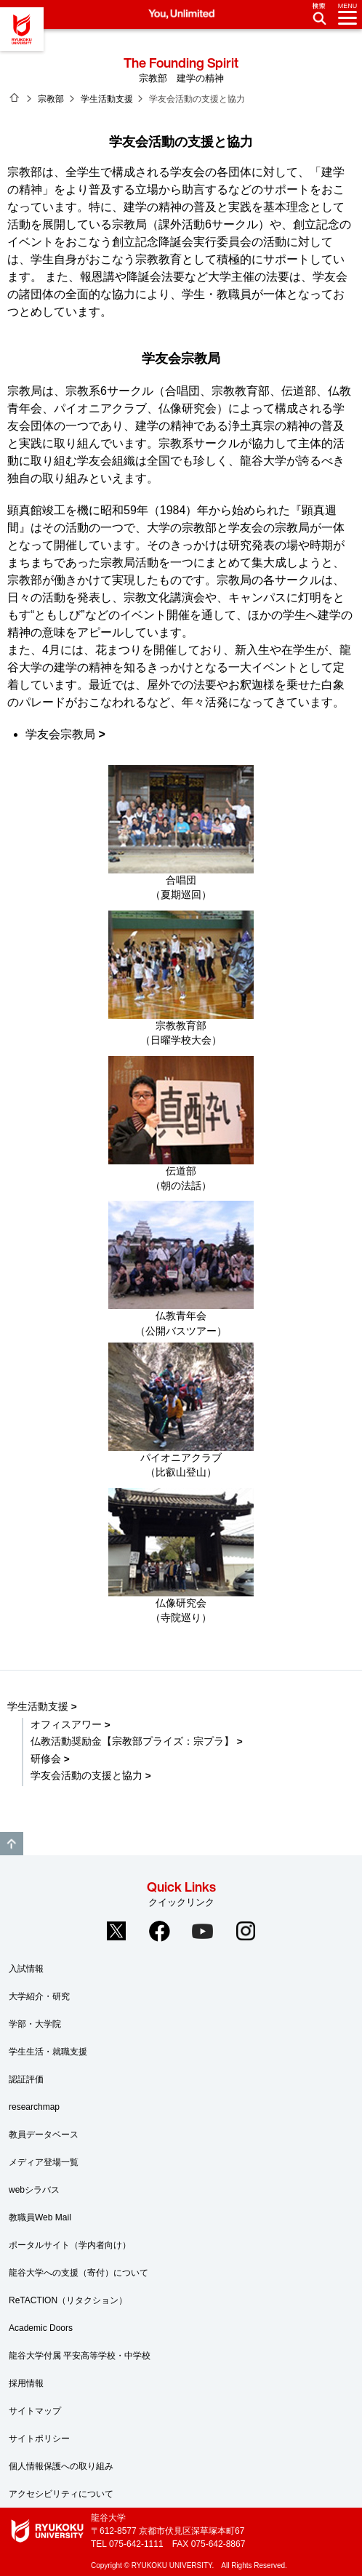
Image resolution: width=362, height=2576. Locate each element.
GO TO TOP (11, 1843)
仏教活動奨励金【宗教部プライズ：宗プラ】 (132, 1741)
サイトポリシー (39, 2438)
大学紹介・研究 (39, 1996)
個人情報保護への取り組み (61, 2466)
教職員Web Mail (40, 2217)
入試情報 (26, 1969)
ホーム (14, 97)
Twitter (116, 1931)
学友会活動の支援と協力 (86, 1775)
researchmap (34, 2107)
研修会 (46, 1758)
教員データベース (44, 2134)
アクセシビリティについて (61, 2494)
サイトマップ (35, 2411)
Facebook (159, 1931)
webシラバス (34, 2190)
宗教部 (51, 99)
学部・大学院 (35, 2024)
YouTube (202, 1931)
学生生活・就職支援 (48, 2052)
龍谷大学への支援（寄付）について (78, 2273)
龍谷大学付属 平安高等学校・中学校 (79, 2356)
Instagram (245, 1931)
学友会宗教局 (60, 734)
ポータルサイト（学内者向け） (70, 2245)
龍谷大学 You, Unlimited (22, 29)
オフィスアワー (66, 1724)
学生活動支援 (107, 99)
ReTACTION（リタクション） (68, 2300)
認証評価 (26, 2079)
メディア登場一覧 (44, 2162)
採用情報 (26, 2383)
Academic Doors (41, 2328)
